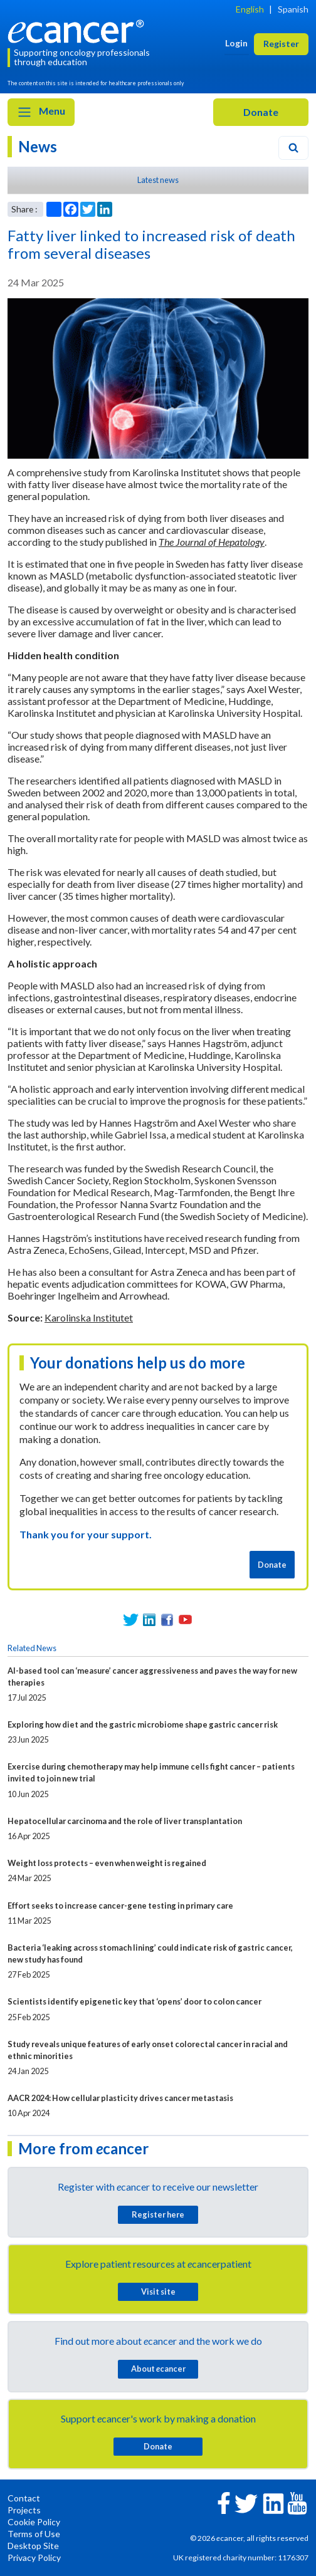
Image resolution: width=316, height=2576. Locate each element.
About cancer (158, 2369)
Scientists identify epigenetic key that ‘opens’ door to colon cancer (134, 2001)
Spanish (293, 9)
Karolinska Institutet (89, 1317)
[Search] (293, 148)
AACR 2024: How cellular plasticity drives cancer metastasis (120, 2098)
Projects (24, 2510)
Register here (158, 2214)
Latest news (158, 180)
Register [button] (281, 43)
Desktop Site (33, 2545)
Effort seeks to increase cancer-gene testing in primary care (120, 1906)
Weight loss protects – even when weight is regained (107, 1863)
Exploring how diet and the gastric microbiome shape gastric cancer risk (143, 1724)
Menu (41, 112)
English (250, 9)
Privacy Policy (34, 2557)
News (37, 146)
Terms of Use (34, 2533)
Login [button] (236, 43)
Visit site (158, 2292)
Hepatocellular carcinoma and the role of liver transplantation (125, 1821)
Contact (24, 2498)
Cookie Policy (34, 2521)
